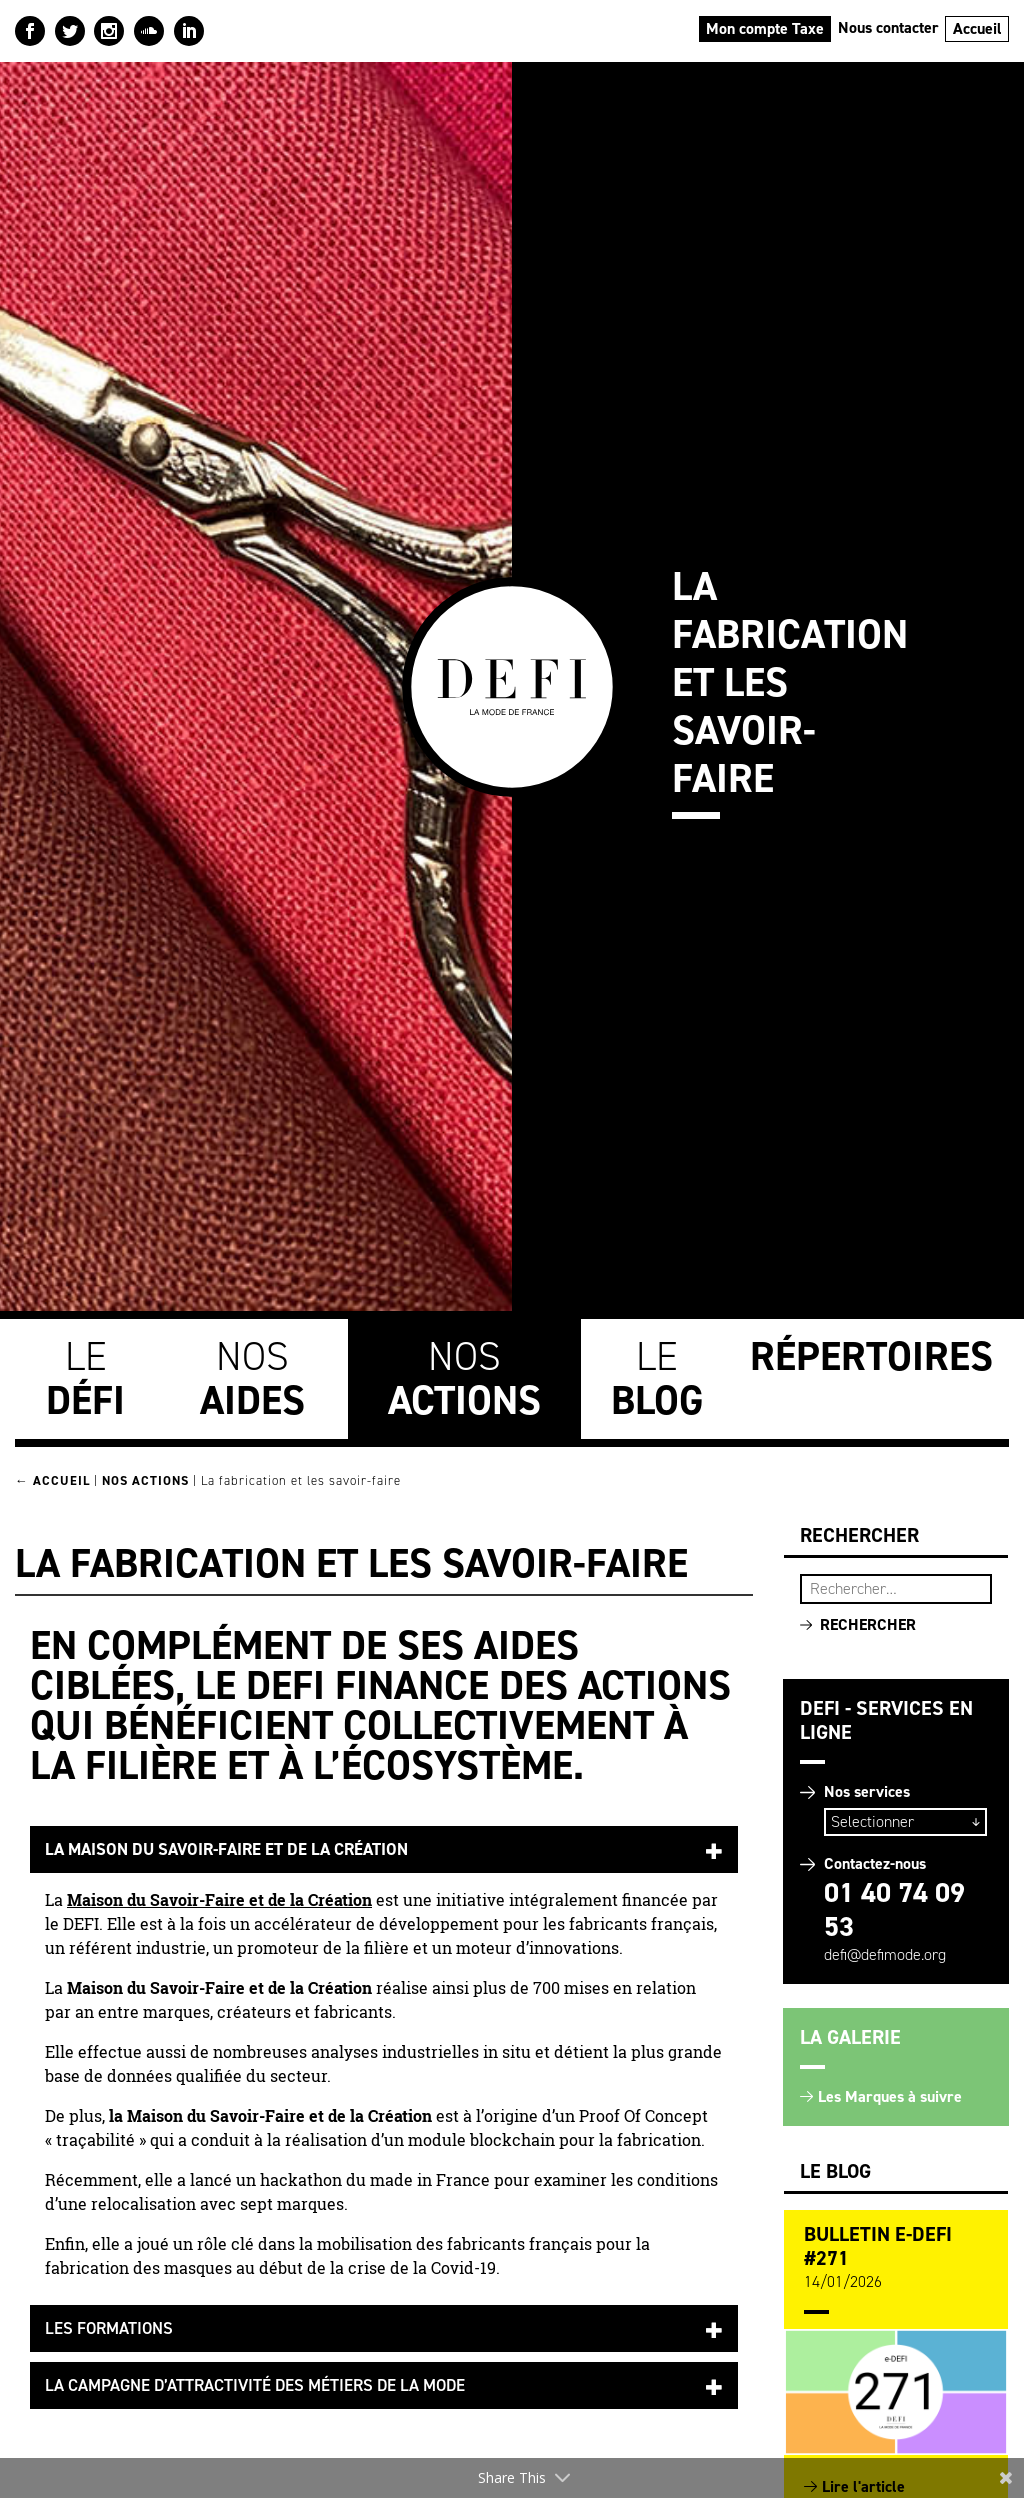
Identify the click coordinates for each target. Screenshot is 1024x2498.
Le (85, 1378)
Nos (252, 1378)
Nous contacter (888, 27)
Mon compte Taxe (765, 28)
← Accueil (52, 1480)
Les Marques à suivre (890, 2096)
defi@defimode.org (885, 1954)
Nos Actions (145, 1480)
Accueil (977, 28)
